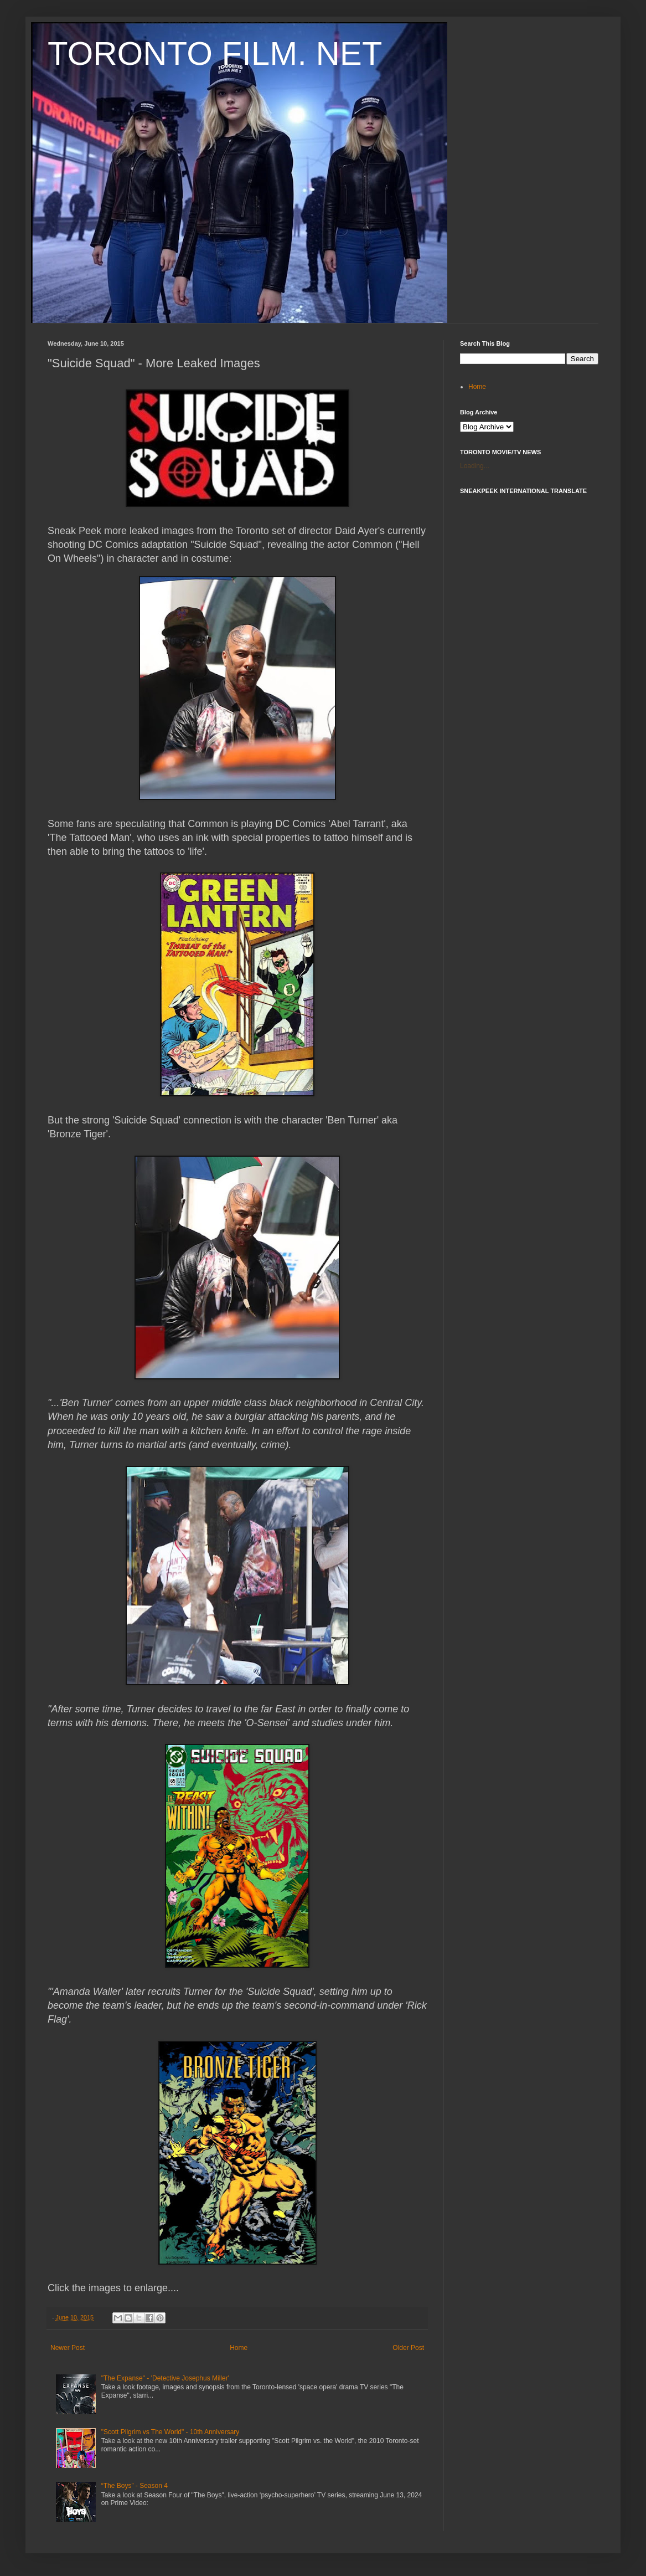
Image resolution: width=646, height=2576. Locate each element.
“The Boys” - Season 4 (134, 2486)
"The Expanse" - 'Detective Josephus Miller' (165, 2378)
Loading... (474, 466)
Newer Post (67, 2348)
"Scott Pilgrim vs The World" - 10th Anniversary (170, 2432)
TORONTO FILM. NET (215, 53)
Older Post (408, 2348)
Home (238, 2348)
